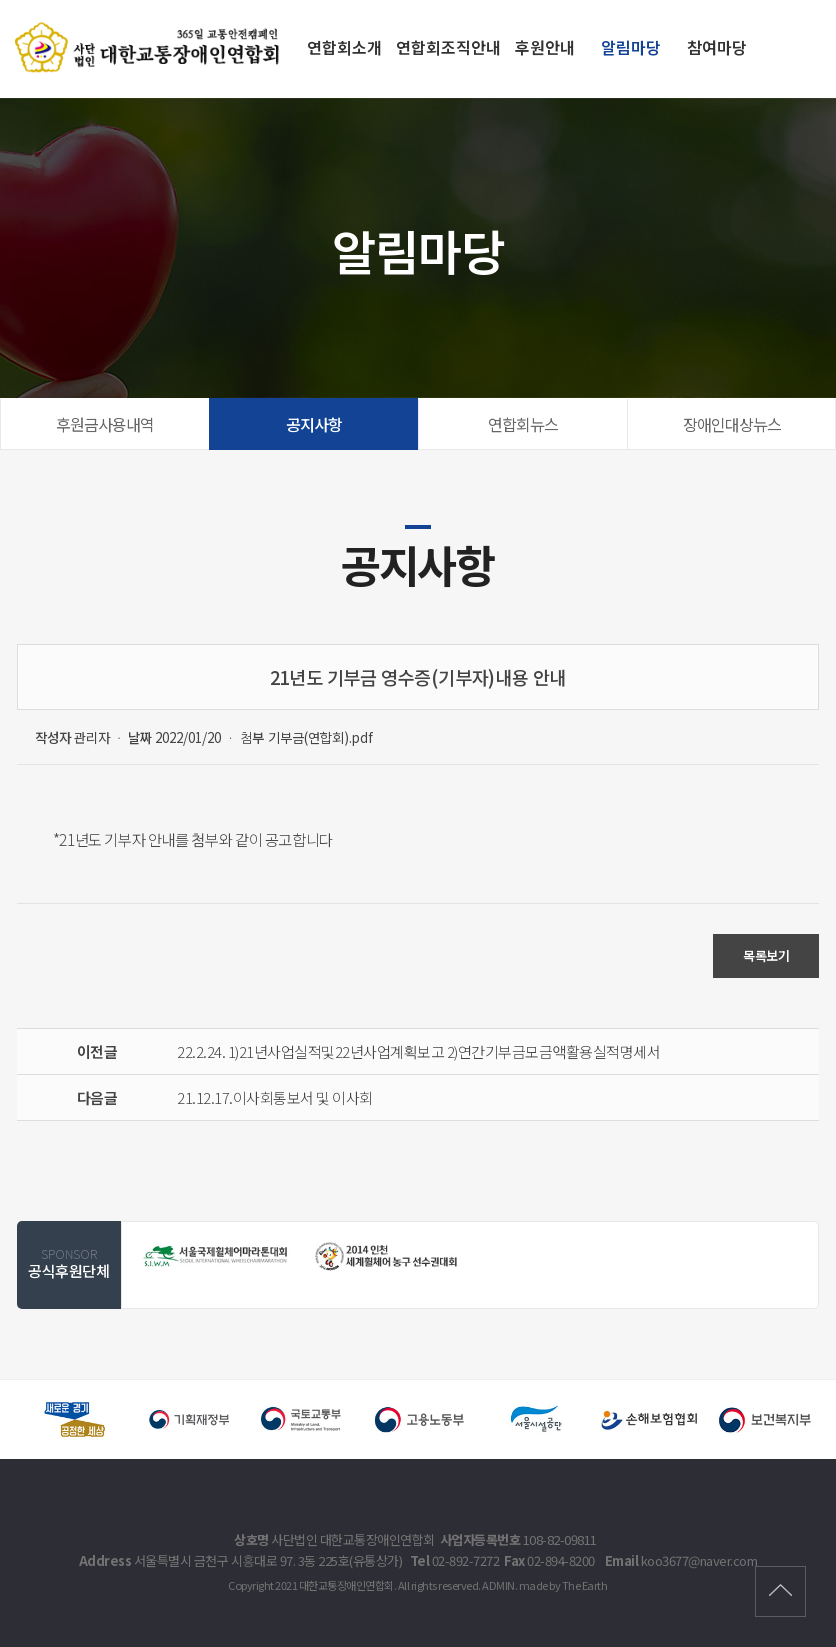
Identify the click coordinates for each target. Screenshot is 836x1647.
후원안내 (545, 47)
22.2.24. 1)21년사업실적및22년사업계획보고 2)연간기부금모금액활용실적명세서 (418, 1051)
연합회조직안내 (448, 47)
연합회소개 (344, 47)
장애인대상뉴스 (732, 424)
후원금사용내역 (105, 424)
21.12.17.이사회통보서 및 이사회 (275, 1097)
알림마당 (631, 47)
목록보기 (766, 955)
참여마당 (717, 47)
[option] (216, 1255)
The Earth (585, 1585)
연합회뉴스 (523, 424)
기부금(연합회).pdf (320, 737)
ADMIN (498, 1585)
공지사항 (314, 424)
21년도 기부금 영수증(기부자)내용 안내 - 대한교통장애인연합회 (150, 47)
